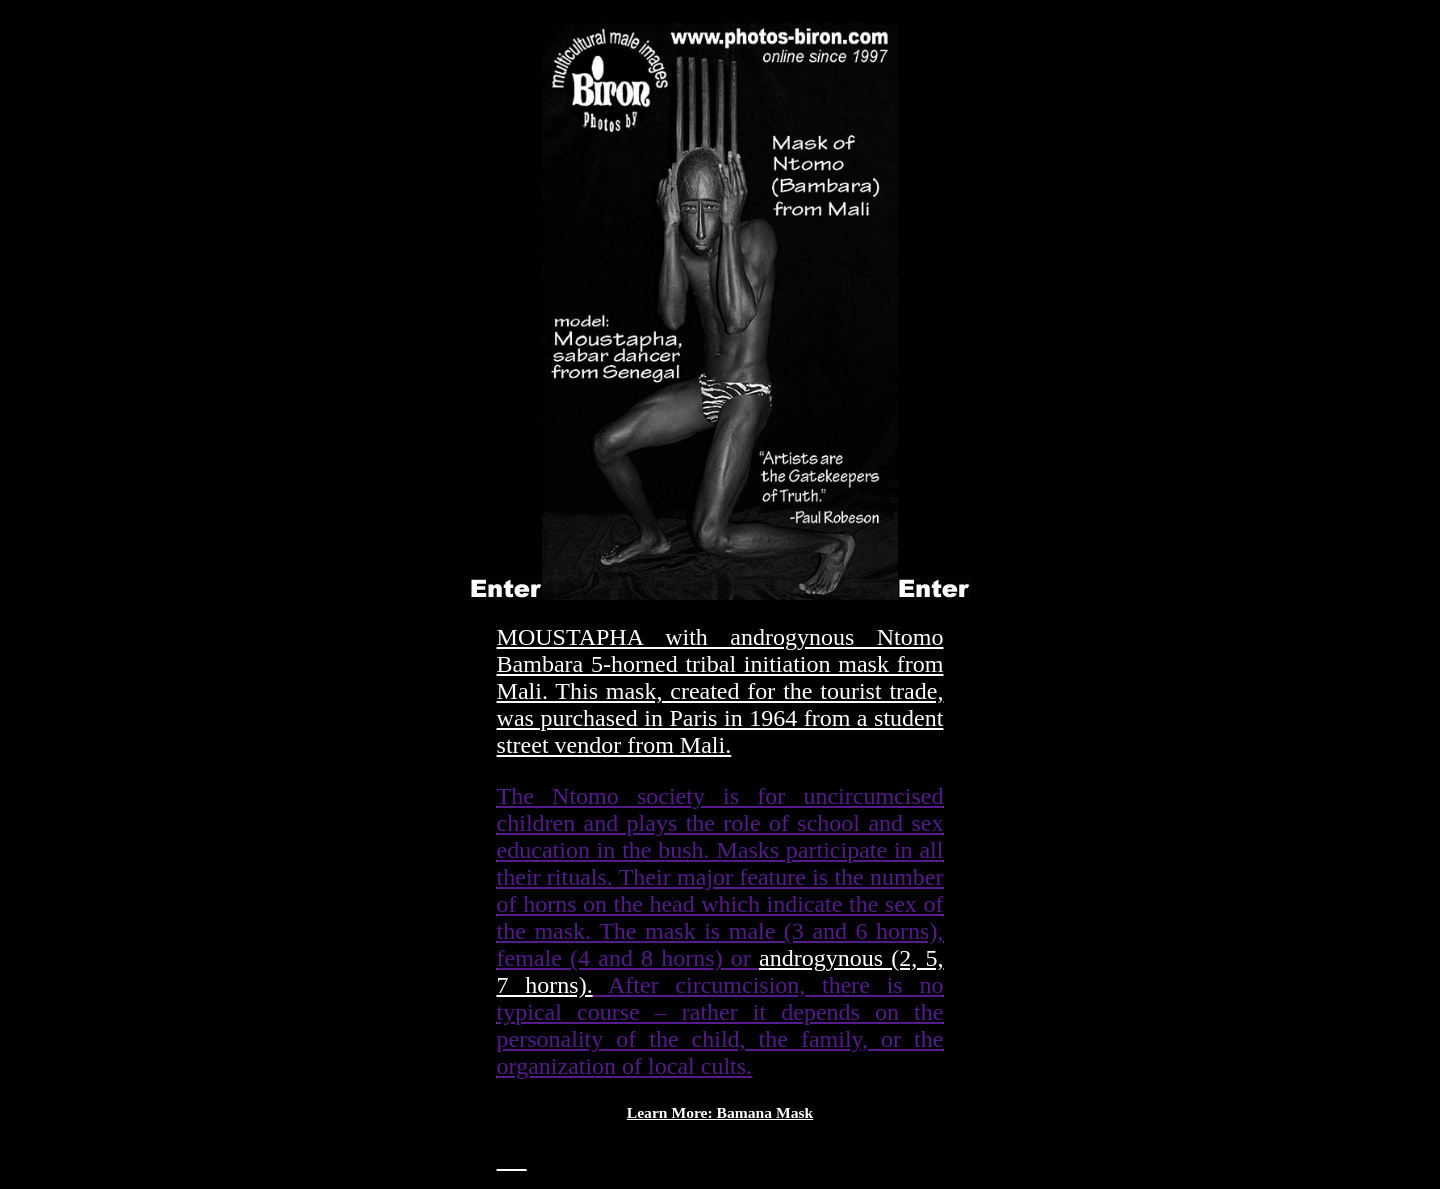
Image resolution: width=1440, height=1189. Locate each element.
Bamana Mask (765, 1112)
